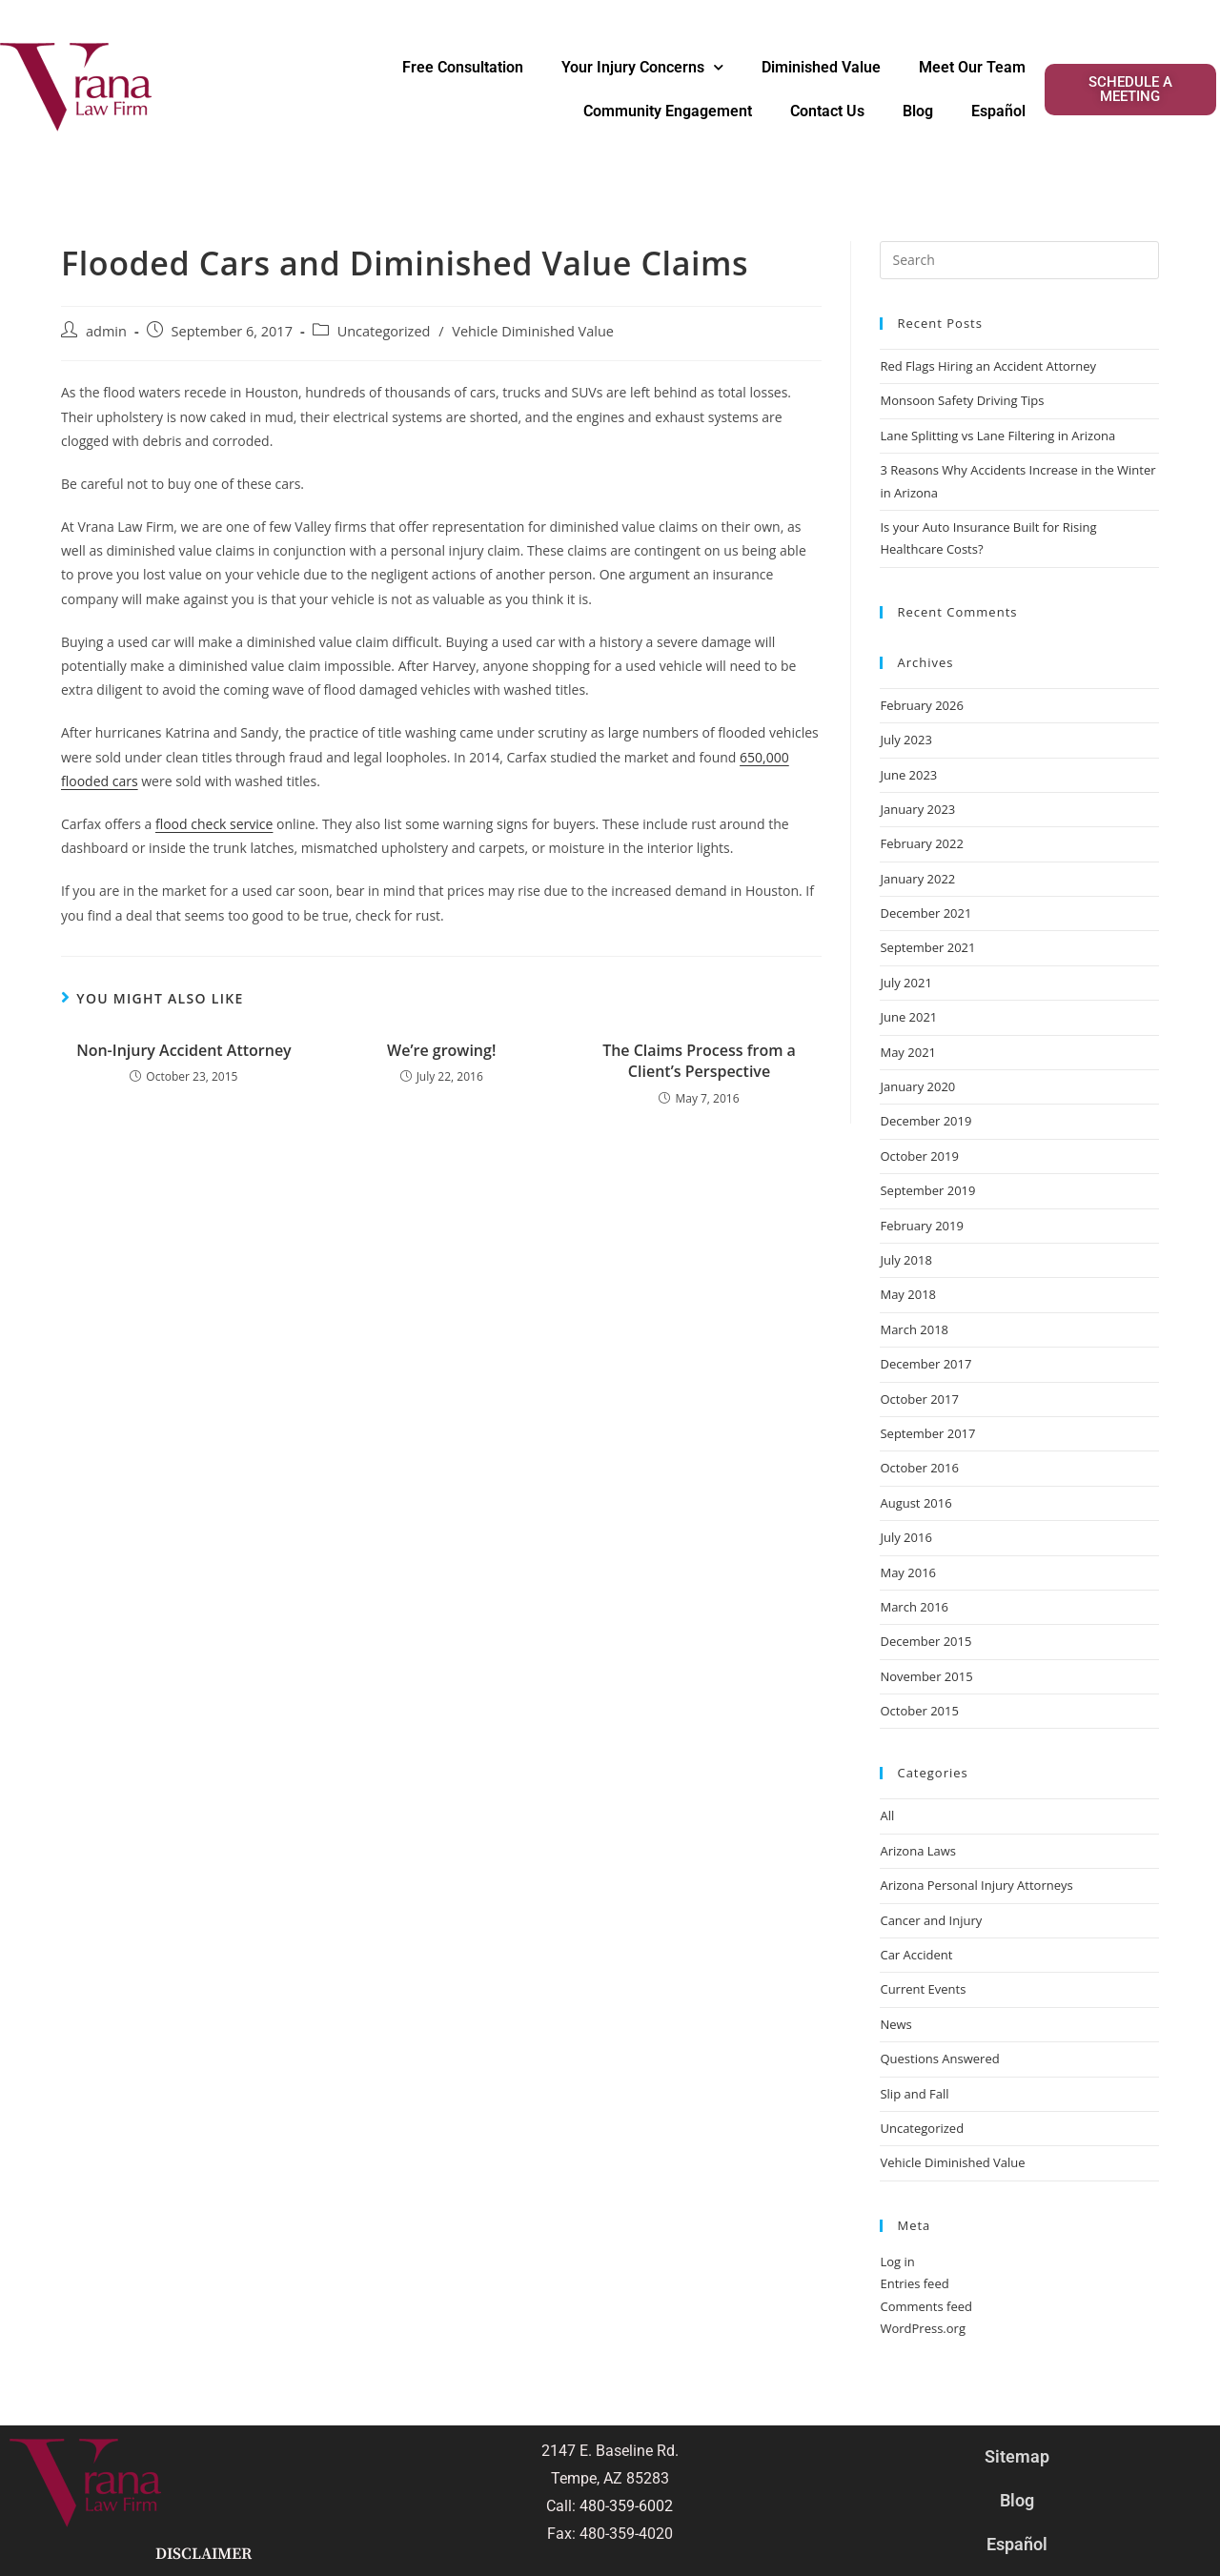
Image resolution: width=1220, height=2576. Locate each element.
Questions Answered (939, 2058)
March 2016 (914, 1606)
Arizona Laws (918, 1850)
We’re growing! (441, 1050)
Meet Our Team (972, 67)
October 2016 (919, 1467)
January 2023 (917, 809)
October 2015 (919, 1710)
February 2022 (921, 843)
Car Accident (916, 1954)
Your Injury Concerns (642, 67)
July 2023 (905, 739)
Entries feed (914, 2283)
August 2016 (915, 1502)
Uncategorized (384, 331)
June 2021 (908, 1016)
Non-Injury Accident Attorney (184, 1050)
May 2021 (908, 1052)
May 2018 (908, 1294)
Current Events (923, 1989)
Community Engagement (667, 111)
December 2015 (925, 1641)
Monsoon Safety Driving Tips (962, 400)
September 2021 (927, 947)
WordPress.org (923, 2328)
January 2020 (917, 1086)
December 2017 (925, 1363)
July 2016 (905, 1537)
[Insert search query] (1019, 260)
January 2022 (917, 878)
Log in (897, 2261)
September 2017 (927, 1433)
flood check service (214, 824)
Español (998, 111)
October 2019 (919, 1156)
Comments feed (925, 2306)
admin (106, 331)
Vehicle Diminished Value (533, 331)
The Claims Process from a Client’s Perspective (699, 1061)
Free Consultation (462, 67)
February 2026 (921, 705)
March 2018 (914, 1329)
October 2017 (919, 1399)
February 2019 (921, 1225)
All (887, 1815)
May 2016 (908, 1572)
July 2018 (905, 1259)
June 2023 (908, 774)
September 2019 (927, 1190)
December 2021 (925, 913)
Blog (918, 111)
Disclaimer (203, 2554)
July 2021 (905, 982)
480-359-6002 (626, 2506)
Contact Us (827, 111)
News (895, 2024)
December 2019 (925, 1120)
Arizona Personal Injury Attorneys (976, 1885)
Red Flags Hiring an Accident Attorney (988, 366)
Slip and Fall (914, 2093)
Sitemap (1017, 2456)
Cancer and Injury (931, 1920)
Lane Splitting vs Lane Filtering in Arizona (999, 435)
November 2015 (926, 1676)
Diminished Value (821, 67)
